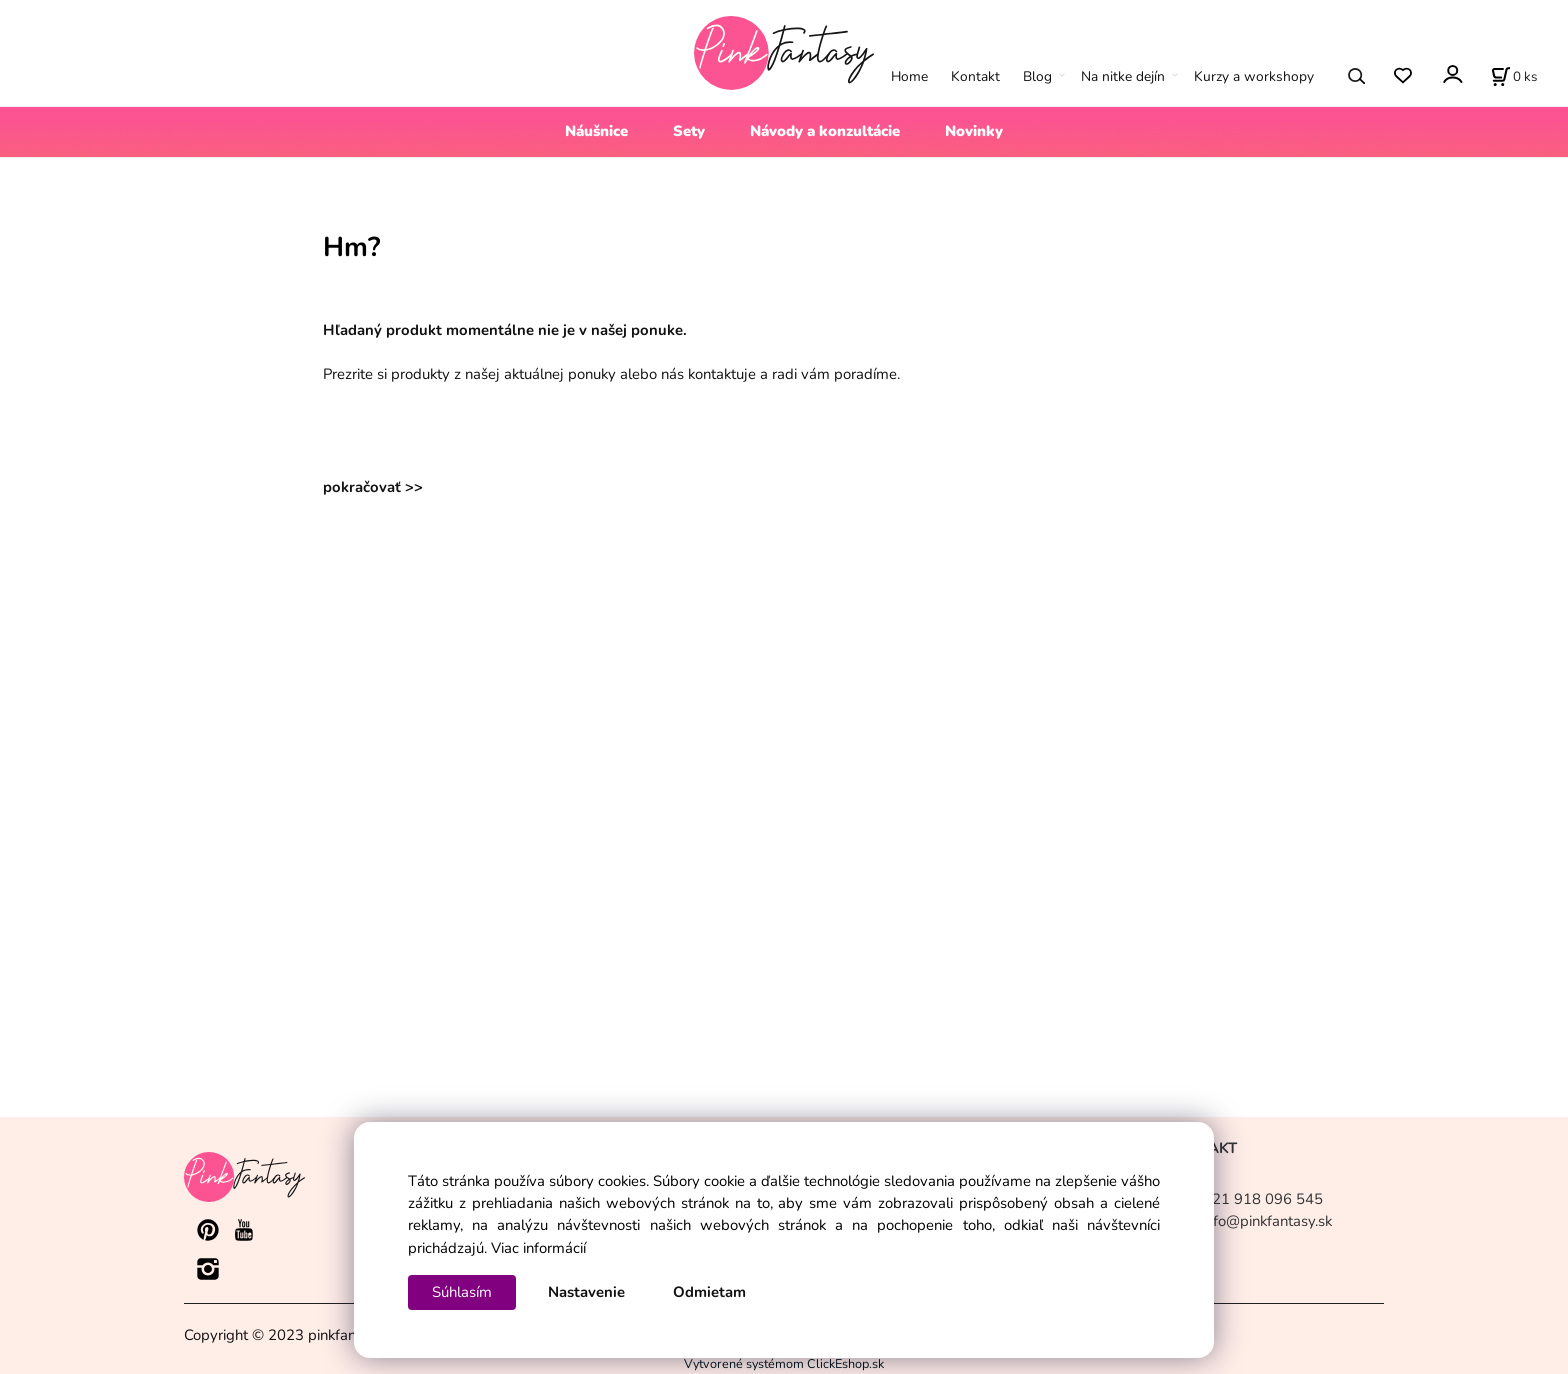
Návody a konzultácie (825, 131)
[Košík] (1514, 76)
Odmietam (709, 1292)
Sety (689, 131)
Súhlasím (462, 1292)
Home (909, 76)
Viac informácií (538, 1248)
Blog (1037, 76)
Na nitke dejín (1123, 76)
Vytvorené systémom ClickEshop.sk (784, 1363)
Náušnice (596, 131)
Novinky (974, 131)
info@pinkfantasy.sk (1267, 1221)
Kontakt (975, 76)
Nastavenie (586, 1292)
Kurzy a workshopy (1254, 76)
